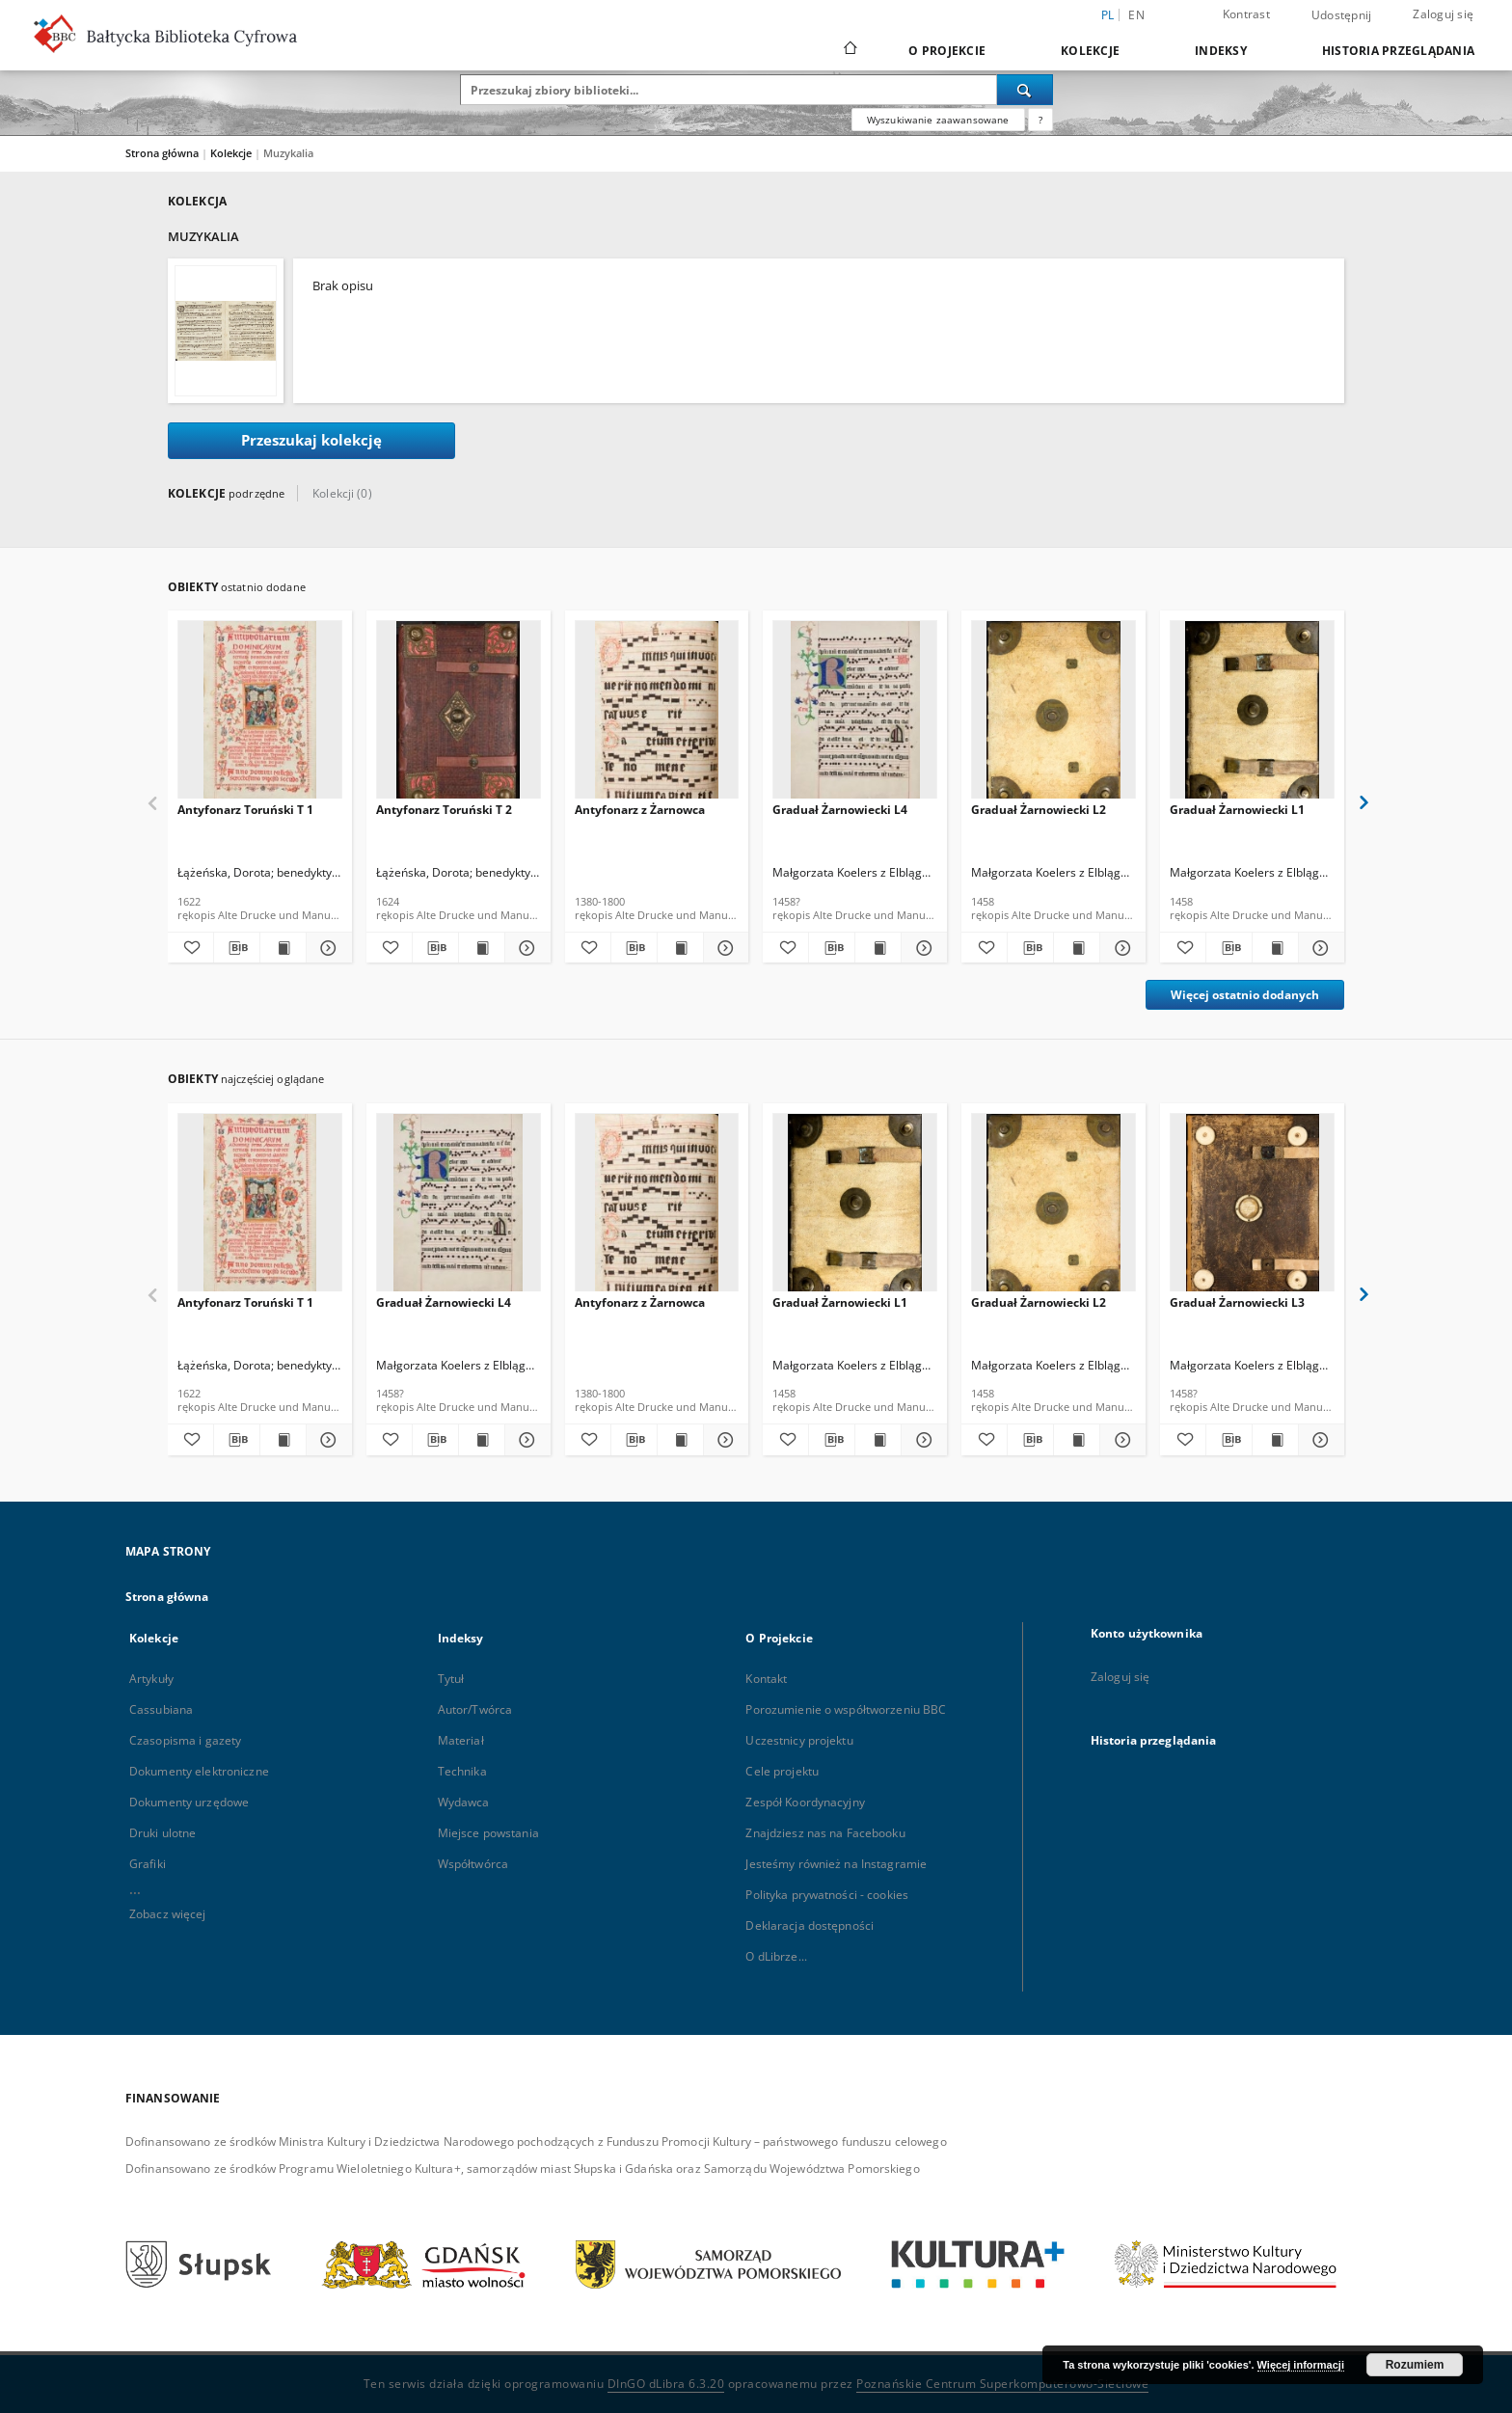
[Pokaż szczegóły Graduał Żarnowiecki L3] (1318, 1439)
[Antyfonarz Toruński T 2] (458, 715)
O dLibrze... (775, 1956)
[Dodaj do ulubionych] (190, 948)
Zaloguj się (1443, 14)
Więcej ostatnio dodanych (1245, 995)
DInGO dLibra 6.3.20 (666, 2383)
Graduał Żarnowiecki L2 (1038, 809)
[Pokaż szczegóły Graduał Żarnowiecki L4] (921, 948)
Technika (462, 1771)
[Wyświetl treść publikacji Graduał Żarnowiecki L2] (1076, 948)
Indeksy (1221, 50)
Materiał (461, 1740)
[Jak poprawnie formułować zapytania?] (1040, 119)
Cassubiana (161, 1709)
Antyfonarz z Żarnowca (640, 809)
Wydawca (464, 1802)
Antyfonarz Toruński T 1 (245, 809)
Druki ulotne (162, 1833)
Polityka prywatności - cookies (826, 1894)
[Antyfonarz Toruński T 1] (259, 715)
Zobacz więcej (167, 1914)
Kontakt (766, 1678)
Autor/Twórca (475, 1709)
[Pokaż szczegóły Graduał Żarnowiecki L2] (1120, 948)
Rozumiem (1415, 2365)
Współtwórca (473, 1864)
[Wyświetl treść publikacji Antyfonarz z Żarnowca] (680, 948)
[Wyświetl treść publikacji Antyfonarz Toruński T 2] (481, 948)
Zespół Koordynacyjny (804, 1802)
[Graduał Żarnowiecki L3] (1252, 1208)
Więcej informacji (1300, 2365)
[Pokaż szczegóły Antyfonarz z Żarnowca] (723, 948)
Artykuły (151, 1678)
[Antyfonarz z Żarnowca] (657, 715)
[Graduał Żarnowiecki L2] (1053, 715)
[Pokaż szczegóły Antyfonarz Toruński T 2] (525, 948)
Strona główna (162, 153)
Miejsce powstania (488, 1833)
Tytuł (451, 1678)
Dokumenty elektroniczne (199, 1771)
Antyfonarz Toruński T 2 (444, 809)
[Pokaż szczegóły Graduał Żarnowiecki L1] (1318, 948)
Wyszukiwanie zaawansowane (938, 119)
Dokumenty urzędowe (189, 1802)
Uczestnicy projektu (798, 1740)
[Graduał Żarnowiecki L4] (854, 715)
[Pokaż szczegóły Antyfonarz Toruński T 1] (326, 948)
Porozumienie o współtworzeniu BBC (845, 1709)
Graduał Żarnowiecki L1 (1237, 809)
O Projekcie (947, 50)
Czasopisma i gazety (185, 1740)
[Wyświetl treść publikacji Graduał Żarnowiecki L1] (1275, 948)
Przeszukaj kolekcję (311, 440)
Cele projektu (782, 1771)
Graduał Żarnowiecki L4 (839, 809)
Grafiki (147, 1864)
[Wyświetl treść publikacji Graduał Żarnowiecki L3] (1275, 1439)
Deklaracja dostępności (809, 1925)
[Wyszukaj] (1025, 89)
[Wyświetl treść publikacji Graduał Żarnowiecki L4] (878, 948)
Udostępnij (1341, 15)
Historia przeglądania (1398, 50)
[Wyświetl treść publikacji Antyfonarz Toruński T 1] (283, 948)
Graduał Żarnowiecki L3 (1237, 1302)
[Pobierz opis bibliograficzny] (236, 948)
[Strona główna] (849, 50)
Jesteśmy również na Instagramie (836, 1864)
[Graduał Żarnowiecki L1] (1252, 715)
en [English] (1136, 15)
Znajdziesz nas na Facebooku (824, 1833)
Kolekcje (1090, 50)
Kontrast (1246, 14)
